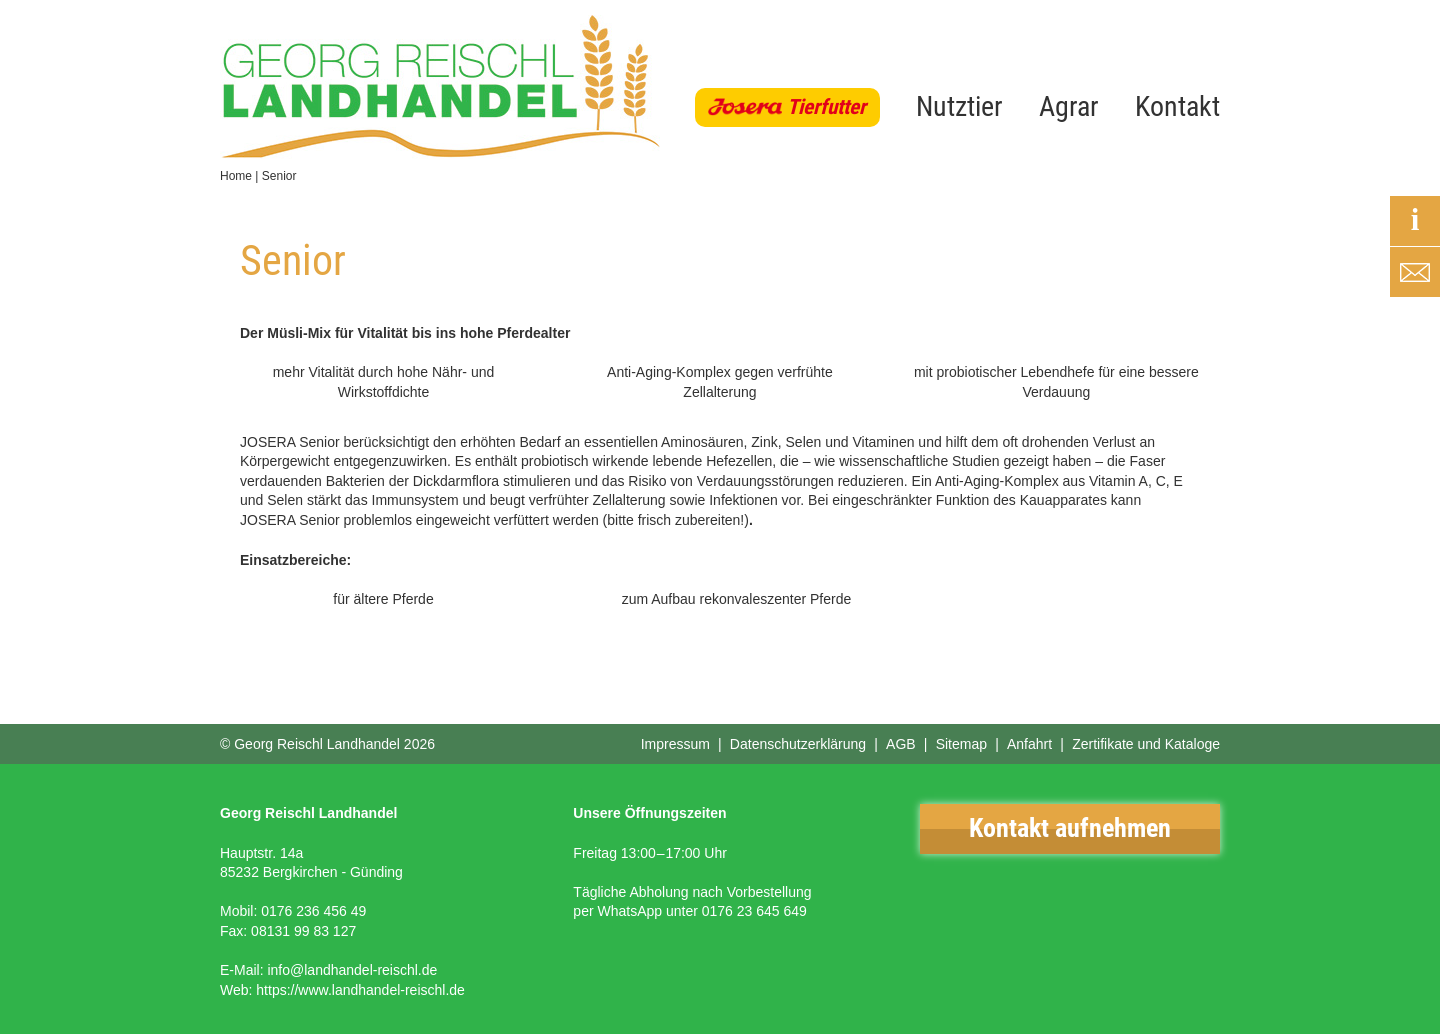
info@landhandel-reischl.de (352, 970)
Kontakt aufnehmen (1070, 828)
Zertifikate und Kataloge (1146, 744)
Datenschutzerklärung (798, 744)
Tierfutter (826, 107)
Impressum (675, 744)
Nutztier (959, 106)
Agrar (1069, 106)
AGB (901, 744)
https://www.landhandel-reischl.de (360, 990)
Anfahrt (1029, 744)
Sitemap (961, 744)
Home (236, 176)
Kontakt (1177, 106)
